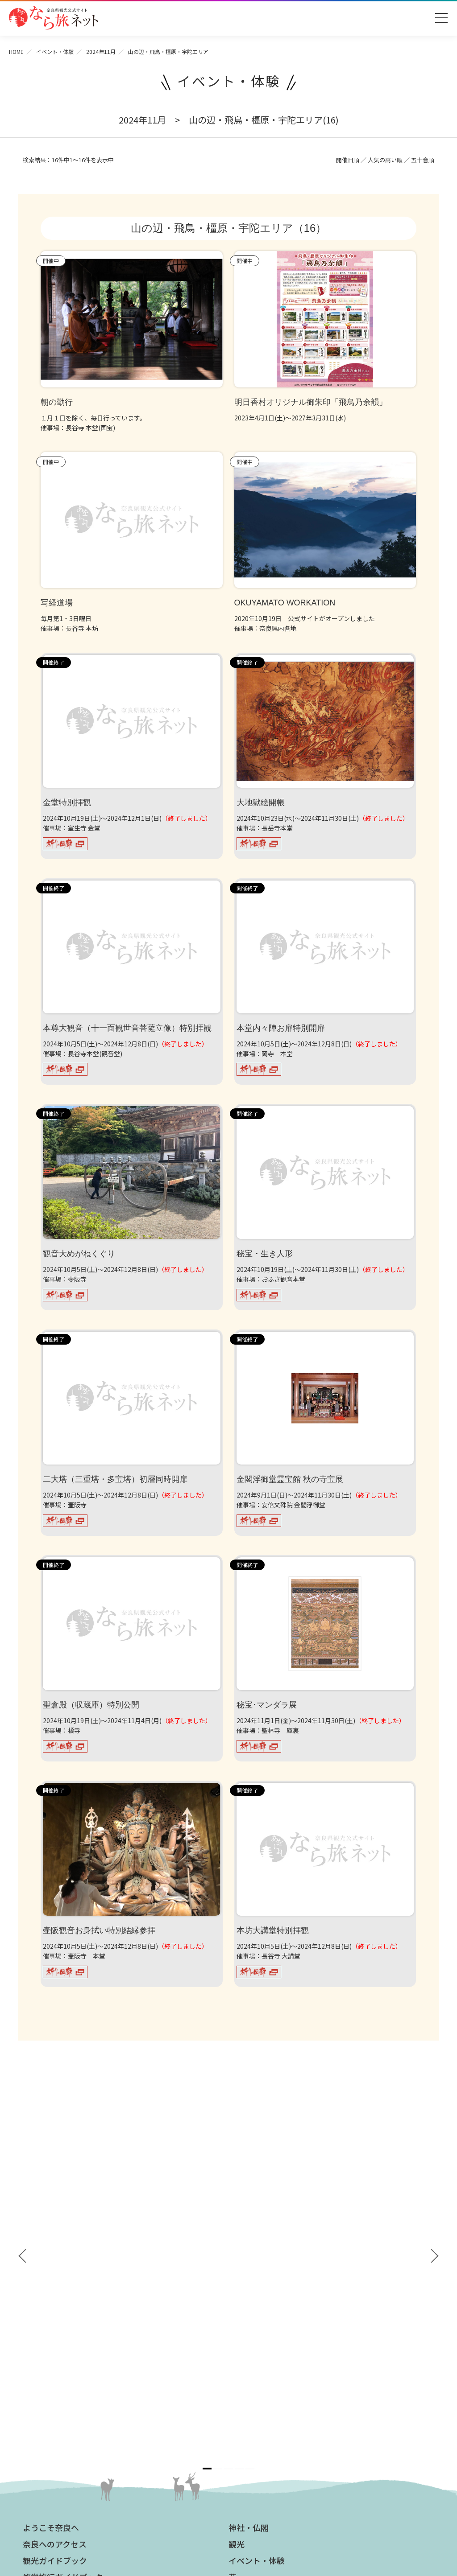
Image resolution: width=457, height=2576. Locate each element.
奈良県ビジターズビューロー (229, 2488)
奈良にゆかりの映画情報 (267, 2380)
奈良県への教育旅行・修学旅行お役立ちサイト (298, 2341)
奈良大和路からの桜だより (64, 2376)
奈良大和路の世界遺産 (58, 2324)
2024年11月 (101, 51)
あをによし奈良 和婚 (58, 2389)
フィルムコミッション (264, 2367)
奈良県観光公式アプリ (63, 2259)
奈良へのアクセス (55, 2209)
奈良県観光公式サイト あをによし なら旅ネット (53, 18)
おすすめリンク (51, 2308)
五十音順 (422, 160)
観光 (236, 2209)
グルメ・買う (252, 2275)
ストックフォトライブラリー (273, 2354)
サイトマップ (251, 2393)
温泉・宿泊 (248, 2292)
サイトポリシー (255, 2406)
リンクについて (255, 2419)
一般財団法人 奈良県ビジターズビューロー (273, 2438)
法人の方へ (248, 2325)
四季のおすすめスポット (61, 2337)
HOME (16, 51)
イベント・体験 (55, 51)
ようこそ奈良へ (51, 2193)
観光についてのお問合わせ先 (67, 2350)
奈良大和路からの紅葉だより (67, 2363)
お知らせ (244, 2308)
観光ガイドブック (55, 2226)
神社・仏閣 (248, 2193)
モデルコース (252, 2259)
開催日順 (347, 160)
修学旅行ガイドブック (63, 2242)
